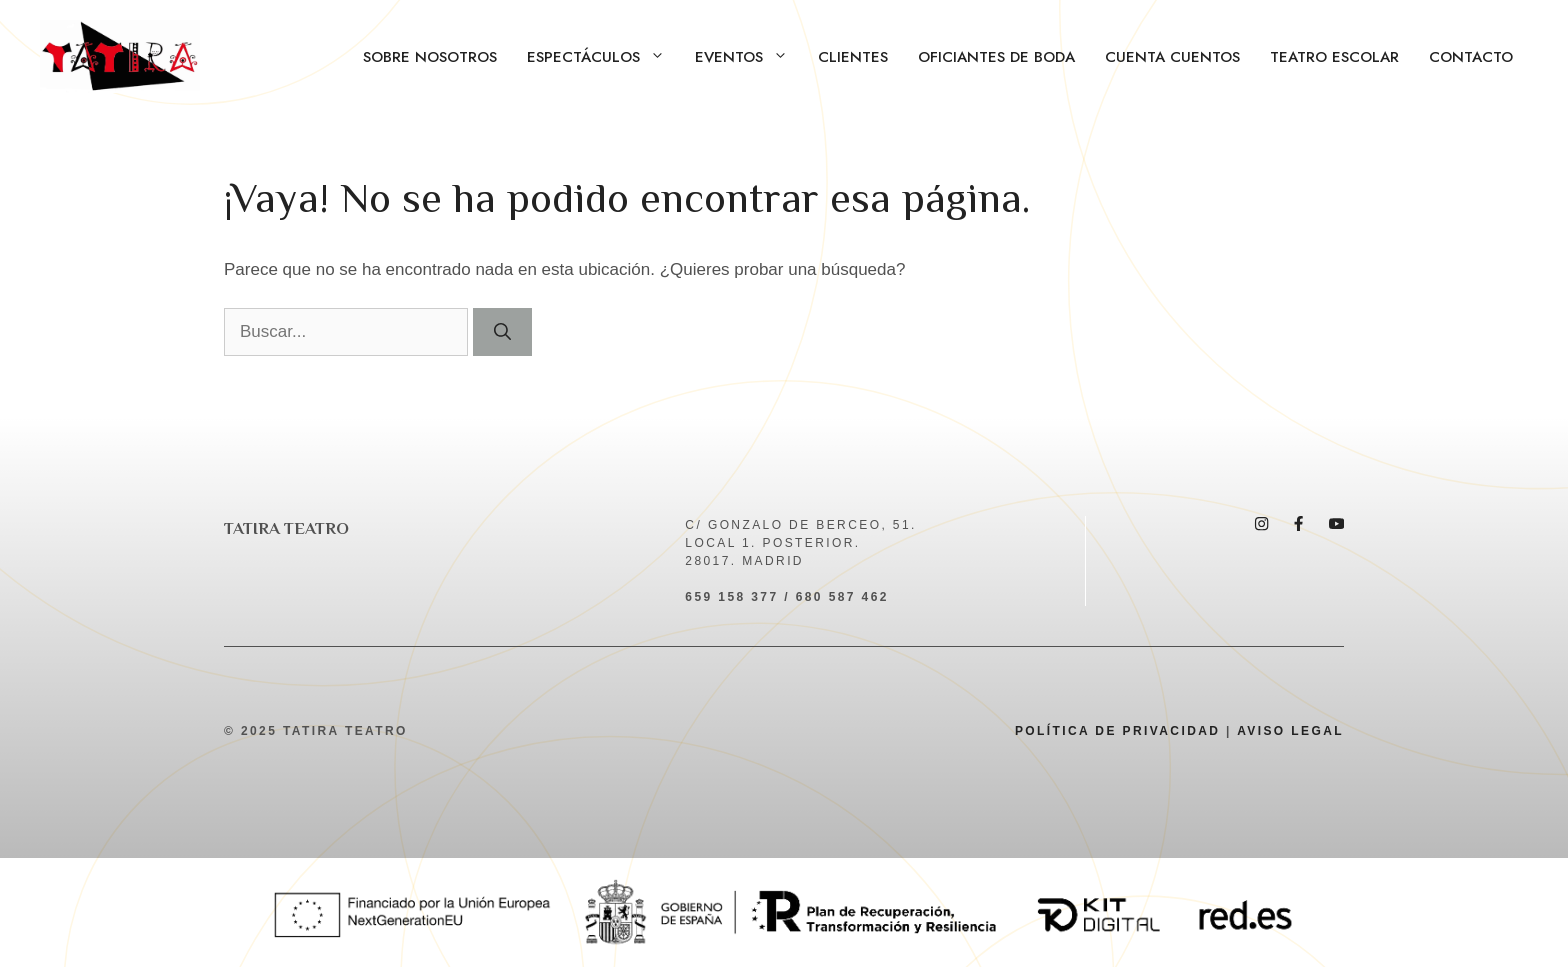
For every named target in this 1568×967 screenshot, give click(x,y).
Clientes (853, 57)
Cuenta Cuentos (1172, 57)
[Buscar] (502, 332)
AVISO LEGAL (1290, 731)
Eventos (749, 57)
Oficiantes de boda (996, 57)
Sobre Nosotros (430, 57)
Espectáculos (603, 57)
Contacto (1471, 57)
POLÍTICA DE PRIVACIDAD (1117, 731)
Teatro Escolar (1334, 57)
